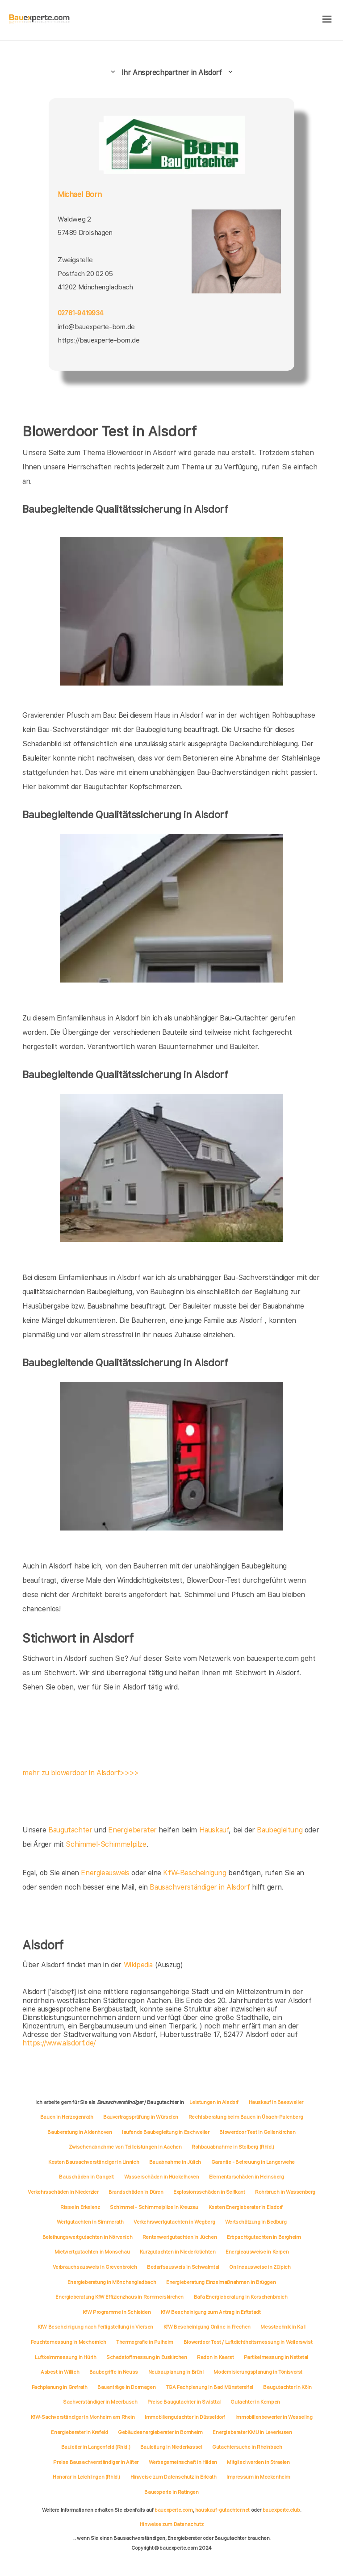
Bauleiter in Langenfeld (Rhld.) (95, 2447)
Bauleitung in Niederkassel (171, 2447)
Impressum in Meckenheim (258, 2477)
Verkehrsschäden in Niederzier (63, 2192)
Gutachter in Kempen (255, 2402)
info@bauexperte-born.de (96, 326)
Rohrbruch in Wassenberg (285, 2192)
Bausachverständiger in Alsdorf (200, 1887)
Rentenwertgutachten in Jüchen (179, 2237)
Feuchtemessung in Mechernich (68, 2342)
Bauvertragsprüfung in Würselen (140, 2117)
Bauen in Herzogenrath (66, 2117)
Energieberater (132, 1830)
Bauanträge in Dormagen (126, 2387)
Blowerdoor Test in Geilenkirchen (257, 2132)
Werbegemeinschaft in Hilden (183, 2462)
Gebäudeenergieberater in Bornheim (160, 2432)
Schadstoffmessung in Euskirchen (146, 2357)
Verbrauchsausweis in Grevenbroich (95, 2267)
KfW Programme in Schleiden (117, 2312)
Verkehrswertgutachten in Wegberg (174, 2222)
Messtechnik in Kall (282, 2327)
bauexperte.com (173, 2510)
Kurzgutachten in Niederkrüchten (178, 2252)
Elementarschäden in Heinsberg (246, 2177)
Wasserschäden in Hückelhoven (161, 2177)
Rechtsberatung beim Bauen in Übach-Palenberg (245, 2117)
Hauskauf (214, 1830)
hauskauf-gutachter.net (222, 2510)
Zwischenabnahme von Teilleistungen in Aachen (125, 2147)
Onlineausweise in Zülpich (259, 2267)
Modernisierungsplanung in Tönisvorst (257, 2372)
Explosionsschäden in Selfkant (209, 2192)
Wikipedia (139, 1965)
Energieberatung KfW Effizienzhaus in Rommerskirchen (119, 2297)
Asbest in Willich (60, 2372)
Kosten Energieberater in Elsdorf (246, 2207)
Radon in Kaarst (215, 2357)
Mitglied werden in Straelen (258, 2462)
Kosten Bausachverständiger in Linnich (93, 2162)
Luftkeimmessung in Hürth (65, 2357)
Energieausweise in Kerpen (257, 2252)
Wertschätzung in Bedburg (255, 2222)
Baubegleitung (279, 1830)
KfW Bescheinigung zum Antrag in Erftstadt (211, 2312)
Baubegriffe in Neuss (113, 2372)
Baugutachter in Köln (287, 2387)
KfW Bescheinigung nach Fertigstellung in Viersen (95, 2327)
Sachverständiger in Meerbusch (100, 2402)
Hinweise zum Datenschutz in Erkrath (173, 2477)
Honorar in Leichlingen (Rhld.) (86, 2477)
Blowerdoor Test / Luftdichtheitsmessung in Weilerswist (248, 2342)
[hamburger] (327, 20)
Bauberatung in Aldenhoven (79, 2132)
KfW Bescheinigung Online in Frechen (207, 2327)
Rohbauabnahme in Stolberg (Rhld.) (233, 2147)
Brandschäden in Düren (136, 2192)
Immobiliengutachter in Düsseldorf (185, 2417)
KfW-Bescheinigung (194, 1873)
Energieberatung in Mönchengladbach (111, 2282)
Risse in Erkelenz (80, 2207)
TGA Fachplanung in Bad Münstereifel (209, 2387)
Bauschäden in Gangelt (86, 2177)
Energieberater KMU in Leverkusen (252, 2432)
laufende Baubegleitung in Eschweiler (165, 2132)
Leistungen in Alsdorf (213, 2102)
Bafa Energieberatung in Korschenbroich (241, 2297)
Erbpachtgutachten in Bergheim (264, 2237)
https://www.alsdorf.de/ (59, 2043)
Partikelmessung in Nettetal (276, 2357)
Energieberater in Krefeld (79, 2432)
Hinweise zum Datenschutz (171, 2524)
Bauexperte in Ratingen (171, 2492)
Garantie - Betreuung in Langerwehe (253, 2162)
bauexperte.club (281, 2510)
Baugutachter (70, 1830)
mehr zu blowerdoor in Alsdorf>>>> (80, 1773)
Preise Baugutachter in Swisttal (184, 2402)
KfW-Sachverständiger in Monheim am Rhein (83, 2417)
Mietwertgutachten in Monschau (92, 2252)
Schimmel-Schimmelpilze (106, 1844)
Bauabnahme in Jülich (175, 2162)
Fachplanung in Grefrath (60, 2387)
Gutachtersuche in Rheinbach (247, 2447)
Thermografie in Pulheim (144, 2342)
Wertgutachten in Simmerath (90, 2222)
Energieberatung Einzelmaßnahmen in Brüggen (221, 2282)
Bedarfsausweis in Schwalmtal (183, 2267)
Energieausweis (105, 1873)
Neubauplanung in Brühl (176, 2372)
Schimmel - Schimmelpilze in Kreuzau (154, 2207)
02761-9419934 (80, 313)
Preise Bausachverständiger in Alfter (95, 2462)
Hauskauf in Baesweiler (276, 2102)
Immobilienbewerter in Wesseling (274, 2417)
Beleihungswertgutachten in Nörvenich (87, 2237)
